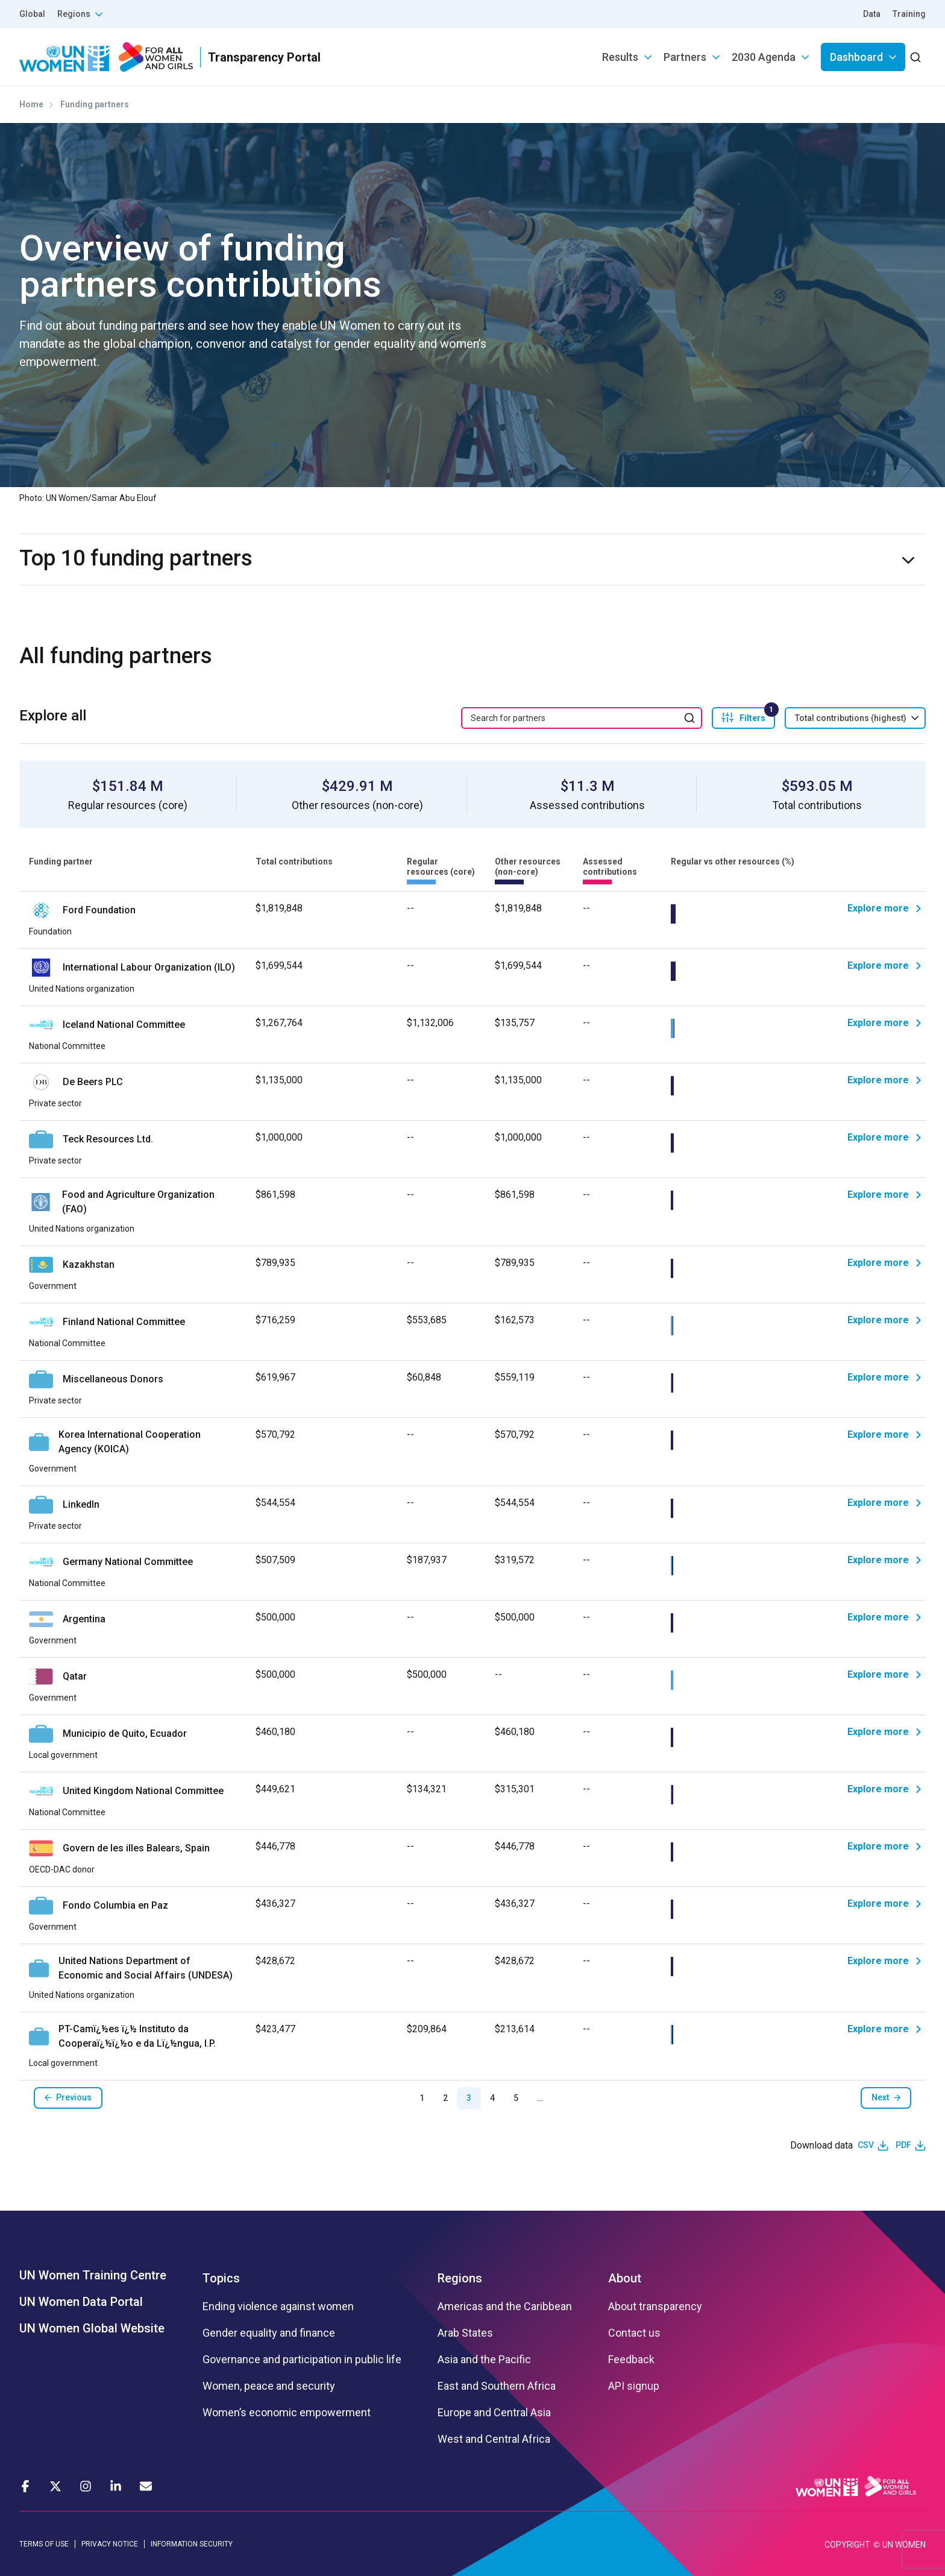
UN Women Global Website (92, 2328)
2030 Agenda (764, 57)
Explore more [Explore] (878, 908)
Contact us (634, 2333)
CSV (866, 2145)
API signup (633, 2386)
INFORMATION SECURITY (192, 2544)
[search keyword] (581, 718)
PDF (903, 2145)
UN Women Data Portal (81, 2301)
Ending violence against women (278, 2306)
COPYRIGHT (847, 2544)
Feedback (631, 2359)
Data (872, 14)
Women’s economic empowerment (286, 2412)
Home (31, 104)
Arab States (465, 2333)
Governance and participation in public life (301, 2359)
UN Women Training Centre (92, 2275)
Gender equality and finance (268, 2333)
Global (32, 14)
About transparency (655, 2306)
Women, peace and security (268, 2386)
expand (921, 559)
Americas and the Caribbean (505, 2306)
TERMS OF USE (44, 2544)
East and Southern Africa (497, 2386)
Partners (685, 57)
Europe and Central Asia (494, 2412)
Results (620, 57)
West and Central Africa (494, 2439)
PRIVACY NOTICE (109, 2544)
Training (909, 14)
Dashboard (856, 57)
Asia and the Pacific (484, 2359)
